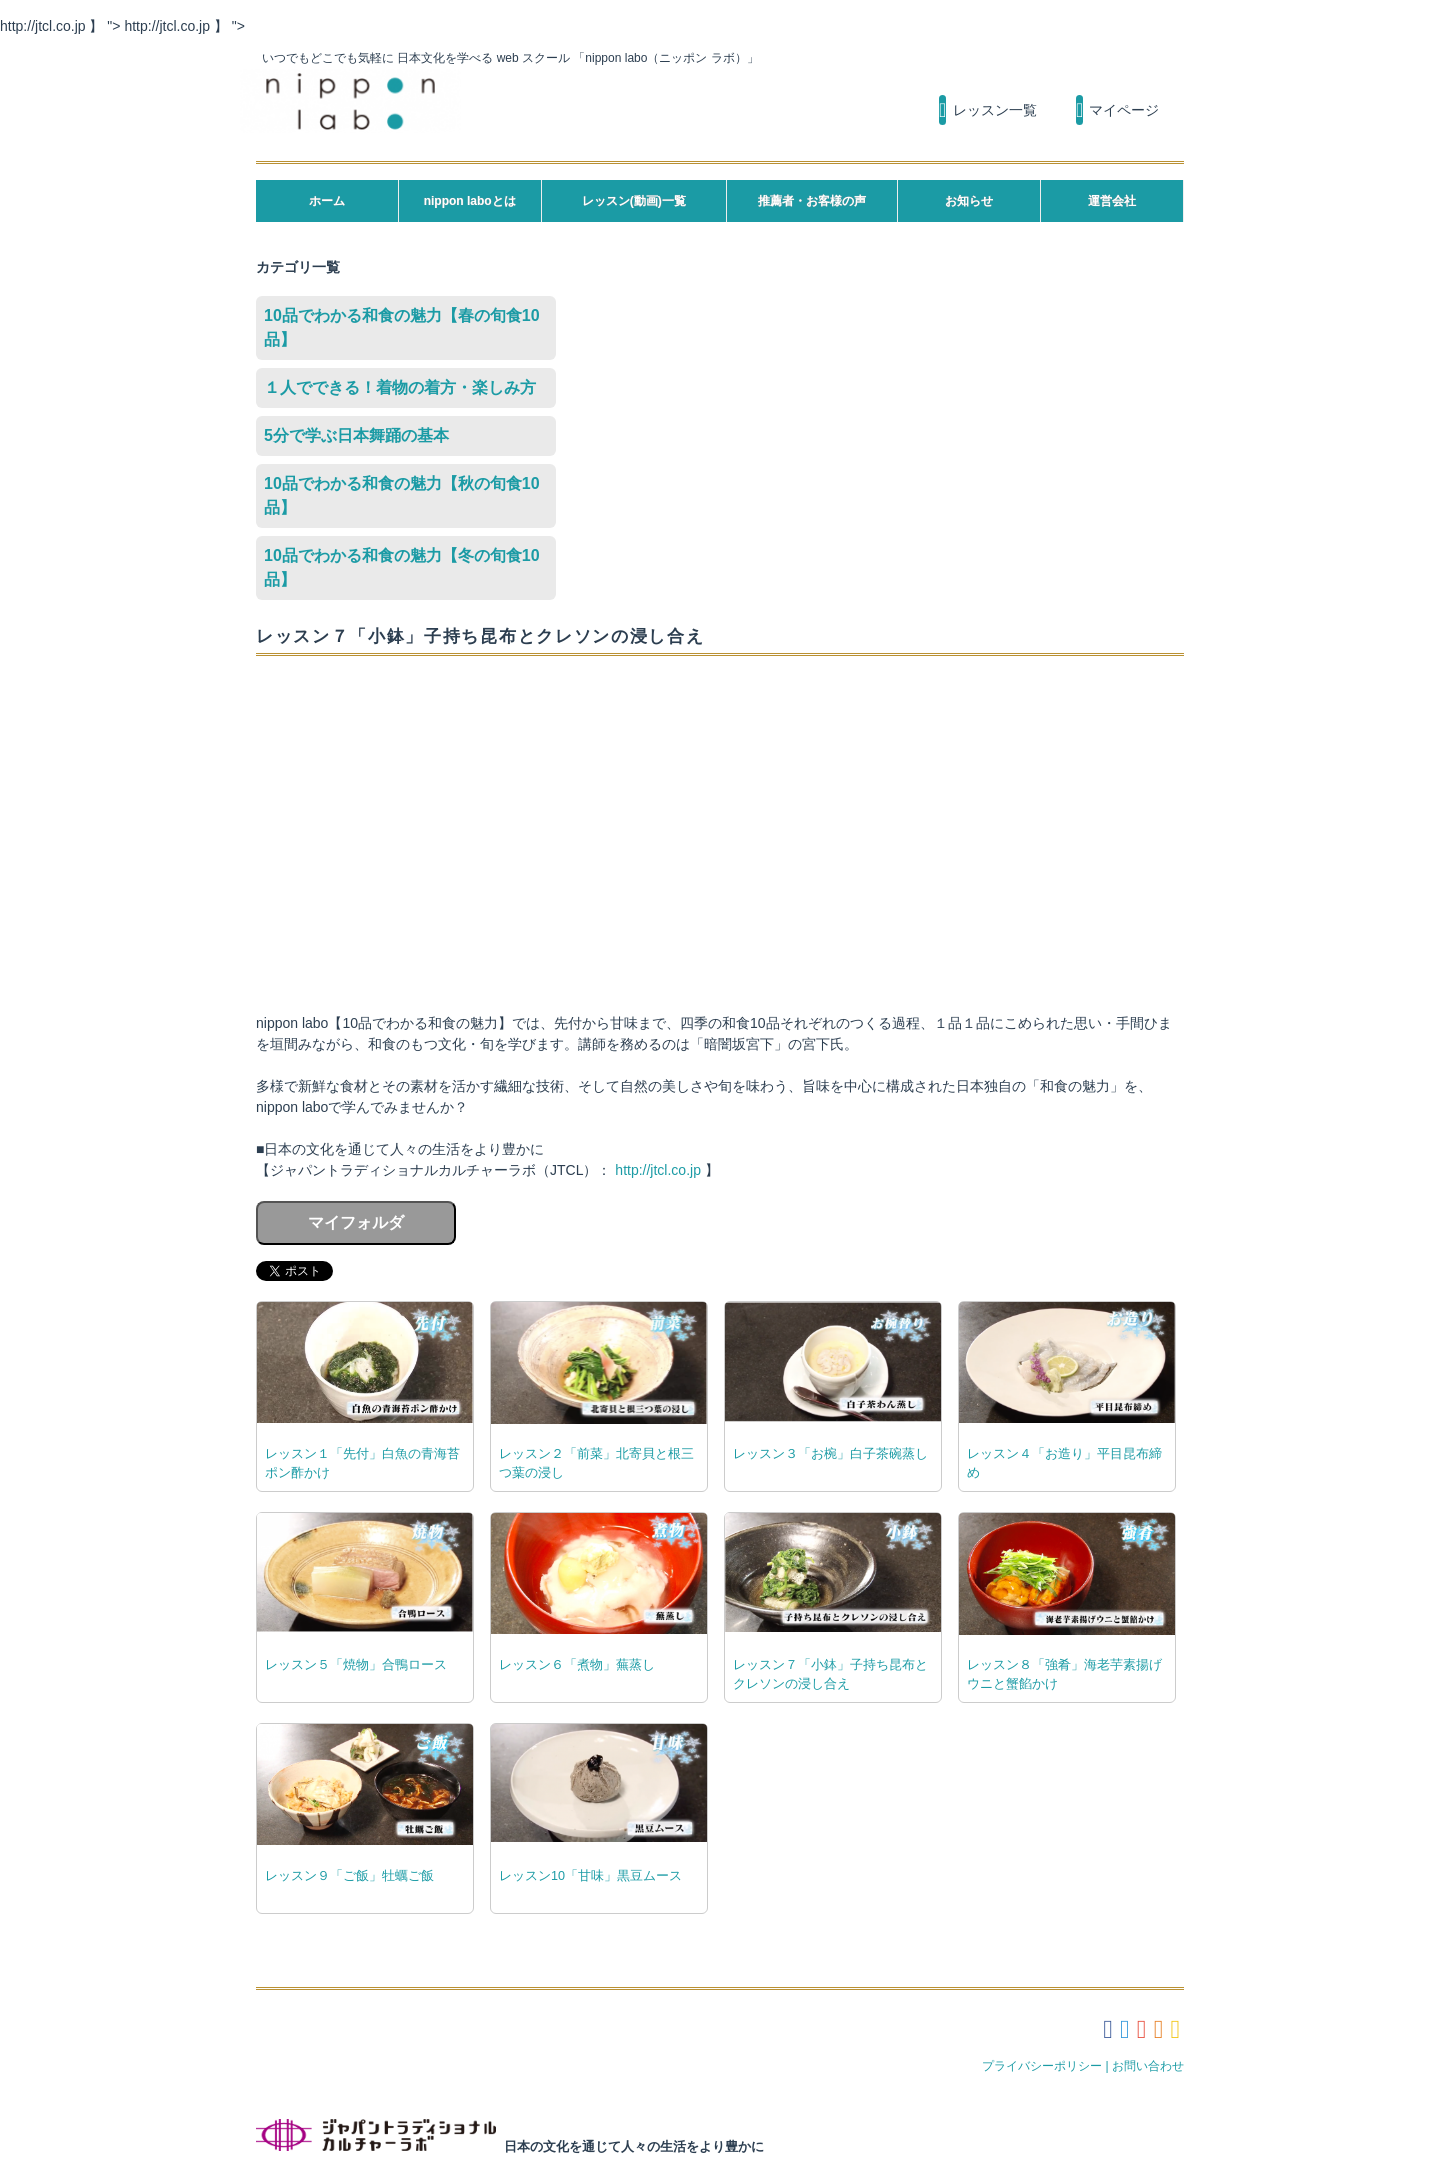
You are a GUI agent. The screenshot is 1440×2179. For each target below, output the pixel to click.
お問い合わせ (1148, 2066)
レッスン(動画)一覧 (634, 201)
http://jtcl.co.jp (658, 1170)
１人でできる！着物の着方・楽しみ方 (400, 387)
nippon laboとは (470, 201)
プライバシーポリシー (1042, 2066)
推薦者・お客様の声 (812, 201)
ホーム (327, 201)
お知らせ (969, 201)
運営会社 (1112, 201)
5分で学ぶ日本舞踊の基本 (356, 435)
